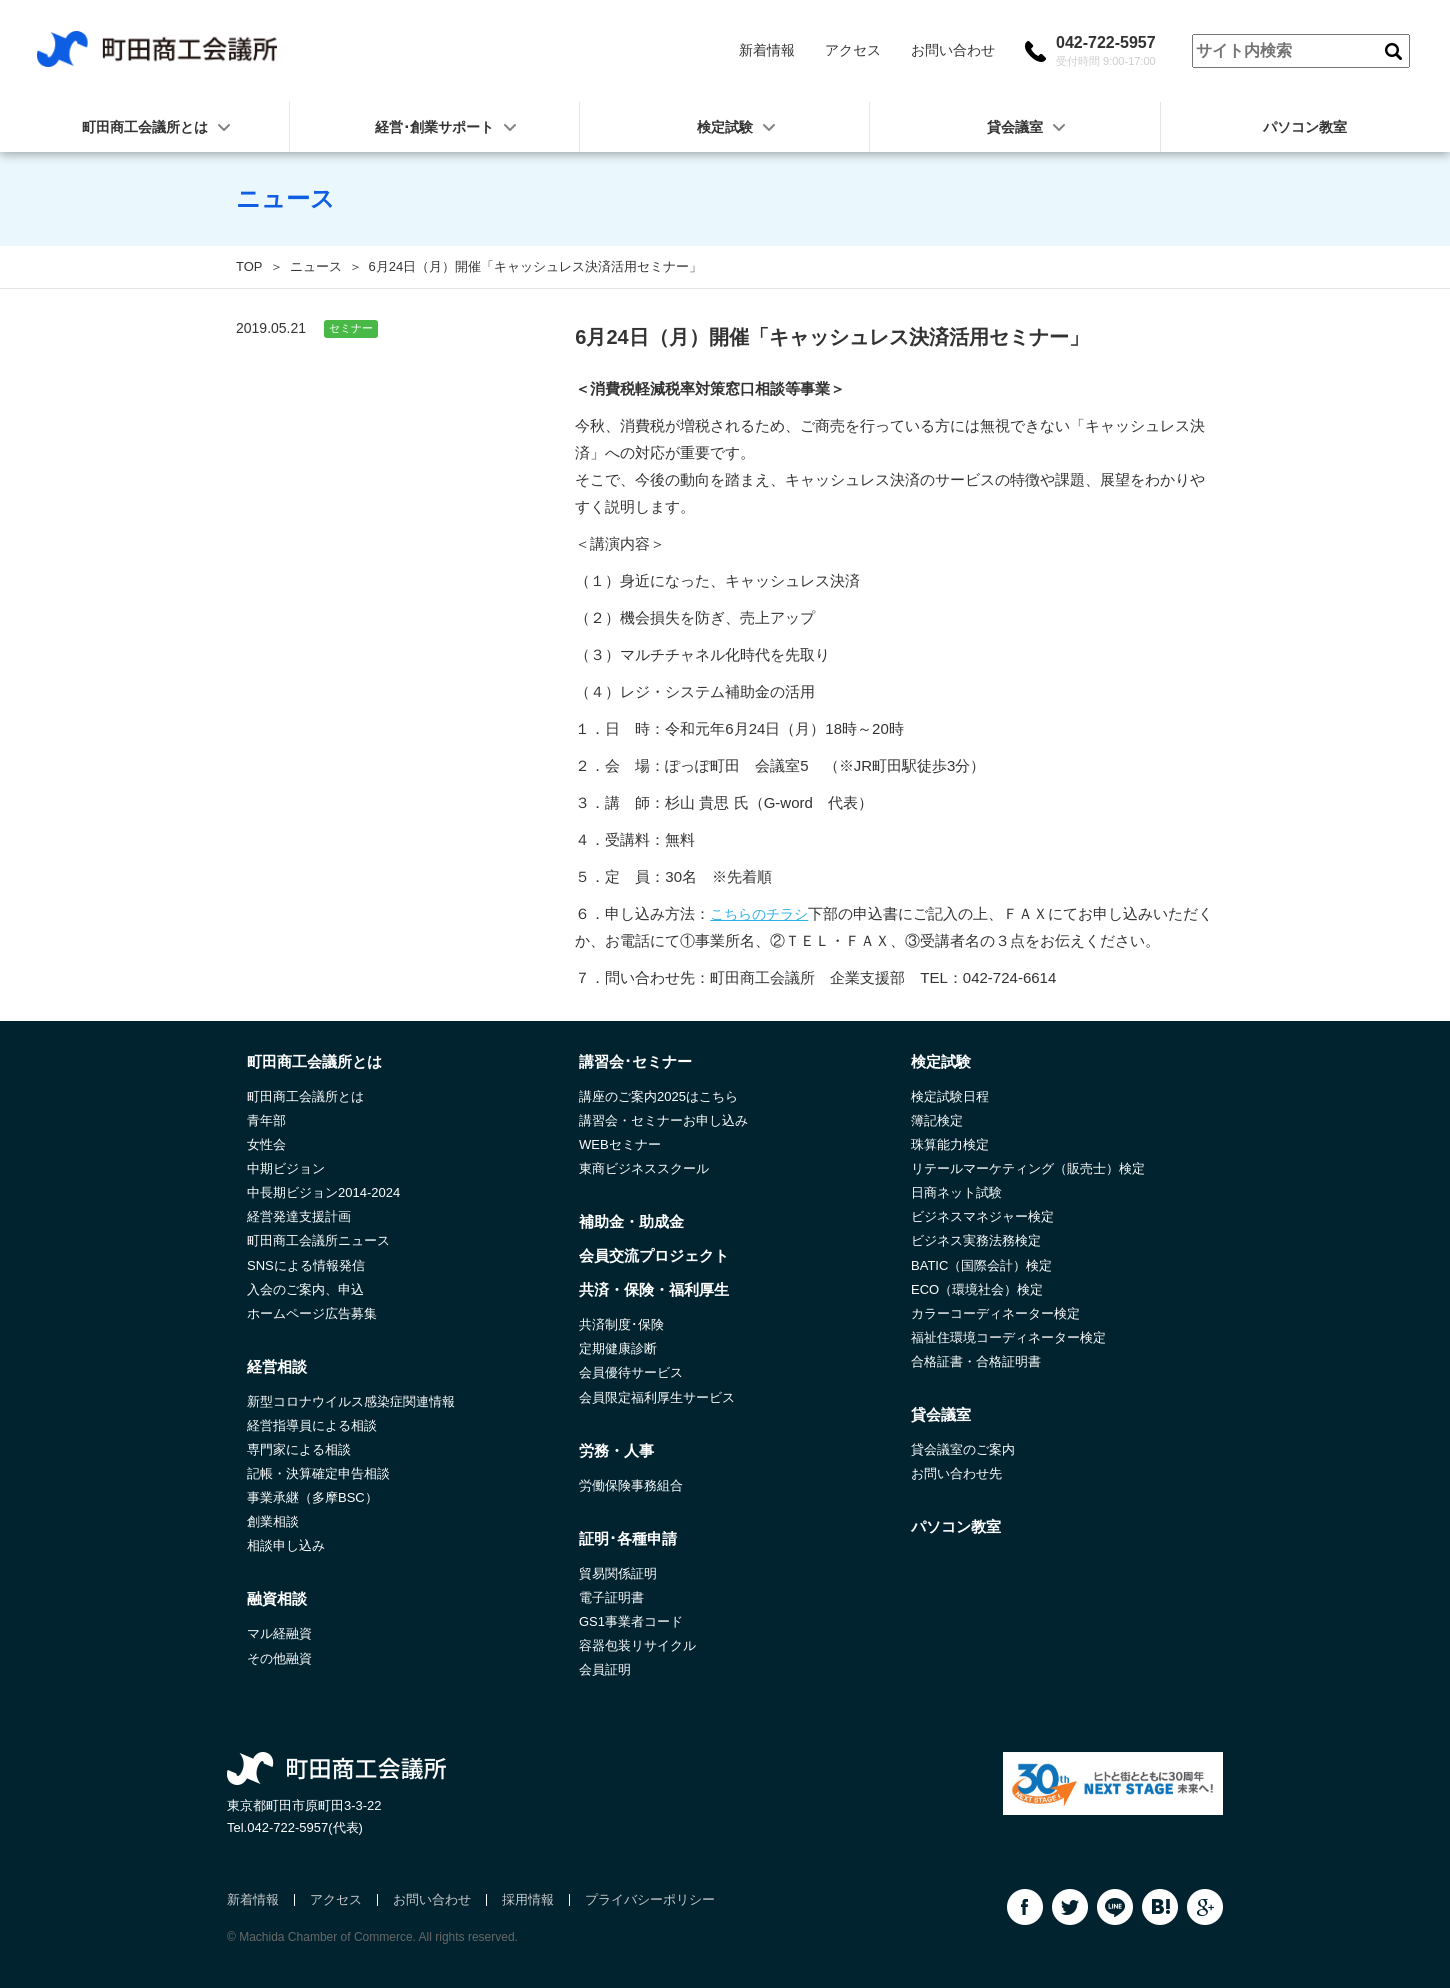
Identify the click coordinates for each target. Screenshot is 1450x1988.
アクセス (853, 50)
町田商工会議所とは (305, 1096)
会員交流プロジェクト (654, 1255)
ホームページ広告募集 (312, 1313)
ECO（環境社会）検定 (977, 1289)
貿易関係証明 (618, 1573)
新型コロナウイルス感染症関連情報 (351, 1401)
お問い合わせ (953, 50)
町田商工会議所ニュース (318, 1240)
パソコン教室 (1305, 127)
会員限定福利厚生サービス (657, 1397)
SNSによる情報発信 (306, 1265)
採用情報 (528, 1899)
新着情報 (767, 50)
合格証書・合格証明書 (976, 1361)
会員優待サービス (631, 1372)
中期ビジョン (286, 1168)
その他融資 (279, 1658)
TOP (249, 266)
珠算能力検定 (950, 1144)
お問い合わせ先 (956, 1473)
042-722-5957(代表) (305, 1827)
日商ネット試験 (956, 1192)
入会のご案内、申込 (305, 1289)
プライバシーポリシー (650, 1899)
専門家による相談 (299, 1449)
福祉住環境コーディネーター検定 (1008, 1337)
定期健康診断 (618, 1348)
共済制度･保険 (621, 1324)
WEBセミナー (620, 1144)
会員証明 (605, 1669)
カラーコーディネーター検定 (995, 1313)
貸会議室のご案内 (963, 1449)
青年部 (266, 1120)
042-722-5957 (1106, 51)
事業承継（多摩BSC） (312, 1497)
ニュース (316, 266)
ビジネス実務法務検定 (976, 1240)
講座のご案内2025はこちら (658, 1096)
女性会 (266, 1144)
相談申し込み (286, 1545)
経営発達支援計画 (299, 1216)
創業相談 (273, 1521)
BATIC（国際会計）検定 (981, 1265)
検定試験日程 (950, 1096)
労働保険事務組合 (631, 1485)
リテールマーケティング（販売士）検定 (1028, 1168)
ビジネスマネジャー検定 (982, 1216)
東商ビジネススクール (644, 1168)
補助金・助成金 (631, 1221)
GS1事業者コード (631, 1621)
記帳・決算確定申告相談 (318, 1473)
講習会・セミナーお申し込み (663, 1120)
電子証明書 (611, 1597)
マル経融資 (279, 1633)
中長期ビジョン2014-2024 (323, 1192)
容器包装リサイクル (637, 1645)
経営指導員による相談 (312, 1425)
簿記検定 (937, 1120)
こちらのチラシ (759, 914)
